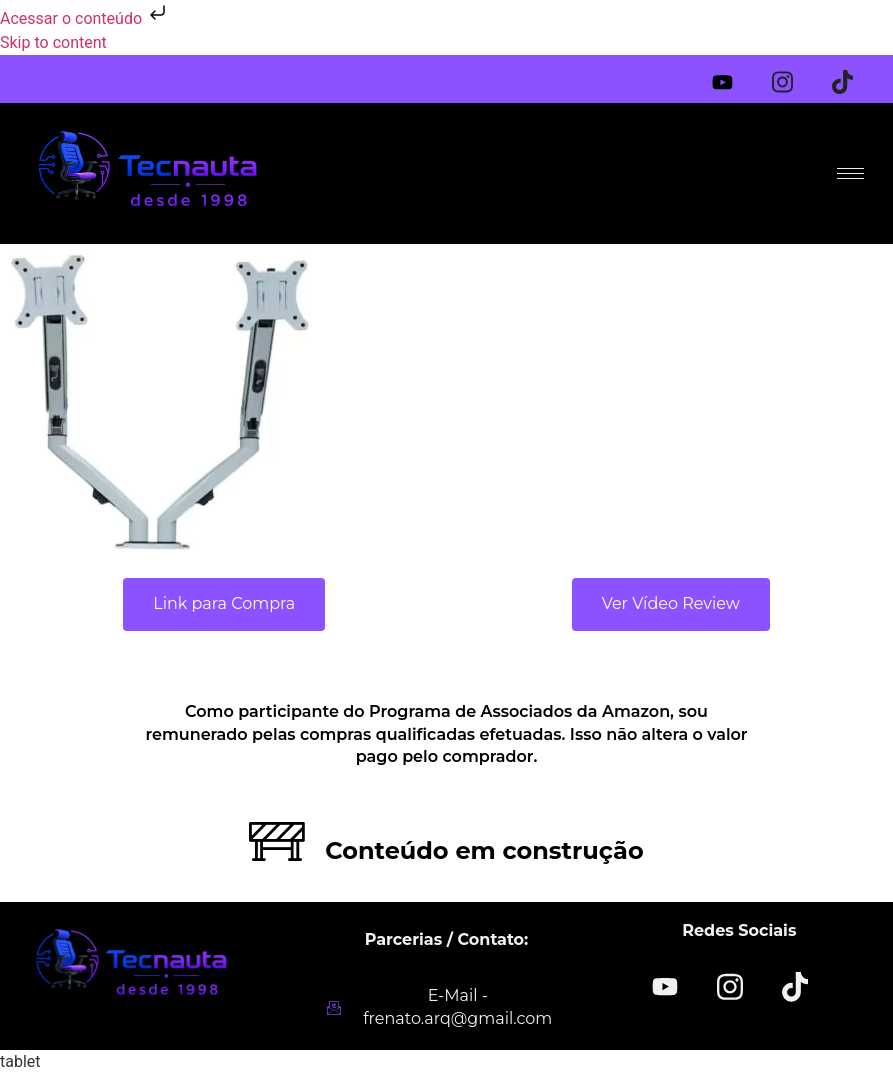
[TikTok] (795, 985)
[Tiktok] (855, 74)
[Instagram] (795, 74)
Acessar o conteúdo (85, 18)
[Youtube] (735, 77)
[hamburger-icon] (850, 173)
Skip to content (53, 42)
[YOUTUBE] (665, 987)
